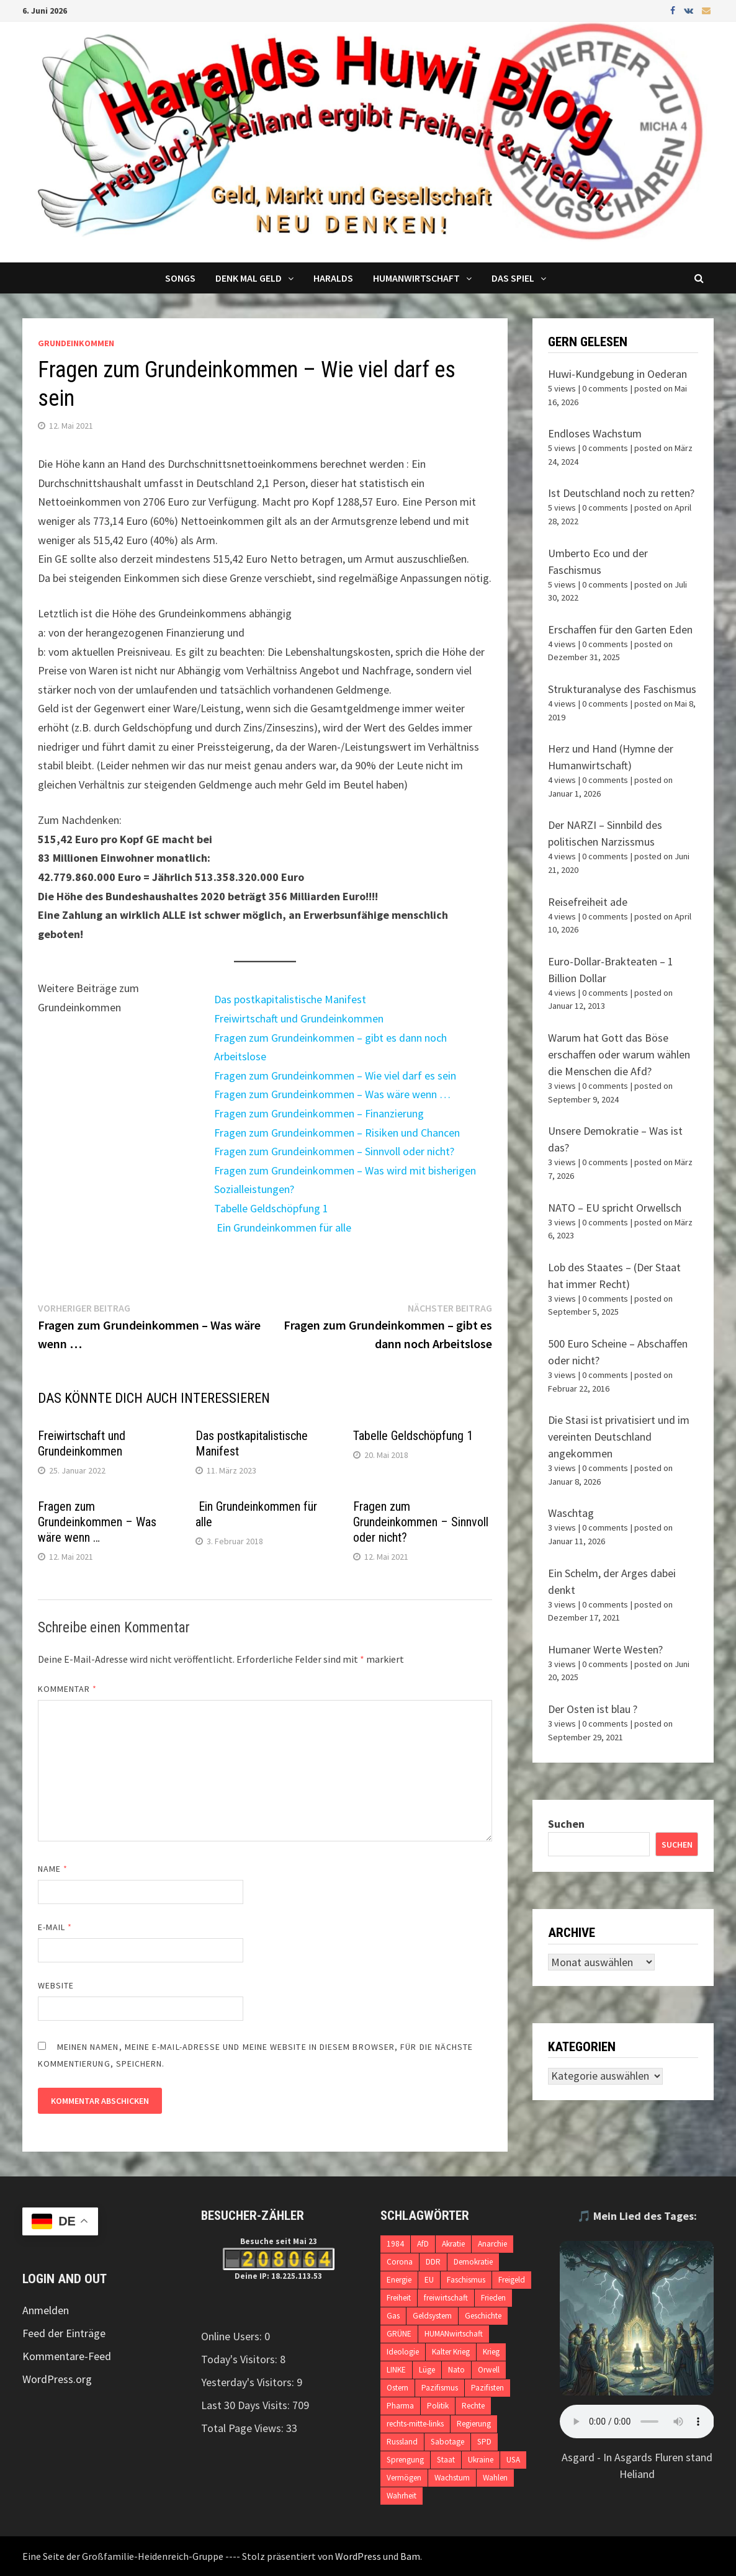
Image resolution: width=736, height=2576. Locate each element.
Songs (180, 278)
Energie (399, 2279)
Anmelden (45, 2310)
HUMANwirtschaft (453, 2333)
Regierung (474, 2423)
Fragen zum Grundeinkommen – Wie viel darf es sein (335, 1075)
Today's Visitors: (240, 2359)
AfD (423, 2243)
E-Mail (55, 1927)
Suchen (566, 1824)
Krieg (491, 2351)
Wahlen (495, 2477)
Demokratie (473, 2261)
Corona (400, 2261)
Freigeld (511, 2279)
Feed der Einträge (63, 2333)
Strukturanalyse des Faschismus (622, 689)
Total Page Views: (243, 2428)
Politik (438, 2405)
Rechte (473, 2405)
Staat (446, 2459)
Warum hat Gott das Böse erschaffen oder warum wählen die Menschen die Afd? (619, 1054)
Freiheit (399, 2297)
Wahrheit (401, 2495)
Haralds (333, 278)
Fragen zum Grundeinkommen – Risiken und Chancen (337, 1132)
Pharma (400, 2405)
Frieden (493, 2297)
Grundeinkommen (76, 343)
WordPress (358, 2556)
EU (429, 2279)
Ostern (397, 2387)
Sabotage (447, 2441)
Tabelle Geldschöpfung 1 (271, 1208)
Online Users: (232, 2336)
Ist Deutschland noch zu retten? (621, 493)
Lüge (427, 2369)
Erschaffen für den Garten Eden (620, 629)
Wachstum (452, 2477)
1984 (395, 2243)
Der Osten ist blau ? (592, 1709)
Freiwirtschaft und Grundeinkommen (299, 1018)
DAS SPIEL (512, 278)
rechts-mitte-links (415, 2423)
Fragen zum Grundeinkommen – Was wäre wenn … (332, 1094)
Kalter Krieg (451, 2351)
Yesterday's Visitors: (249, 2382)
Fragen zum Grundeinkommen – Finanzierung (319, 1113)
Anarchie (492, 2243)
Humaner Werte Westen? (605, 1649)
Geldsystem (432, 2315)
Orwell (489, 2369)
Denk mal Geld (248, 278)
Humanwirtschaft (416, 278)
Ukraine (480, 2459)
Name (53, 1868)
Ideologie (403, 2351)
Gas (393, 2315)
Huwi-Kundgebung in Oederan (617, 374)
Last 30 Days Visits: (246, 2405)
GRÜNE (399, 2333)
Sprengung (405, 2459)
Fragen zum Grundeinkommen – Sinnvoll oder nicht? (334, 1151)
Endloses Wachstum (595, 433)
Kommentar (67, 1688)
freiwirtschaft (446, 2297)
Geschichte (483, 2315)
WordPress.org (57, 2379)
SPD (484, 2441)
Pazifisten (487, 2387)
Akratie (453, 2243)
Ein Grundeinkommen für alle (282, 1227)
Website (56, 1985)
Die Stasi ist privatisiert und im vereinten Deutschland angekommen (618, 1436)
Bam (410, 2556)
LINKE (396, 2369)
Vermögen (404, 2477)
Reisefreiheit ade (587, 902)
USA (513, 2459)
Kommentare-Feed (66, 2356)
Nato (456, 2369)
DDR (433, 2261)
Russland (402, 2441)
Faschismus (466, 2279)
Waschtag (571, 1513)
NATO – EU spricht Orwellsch (614, 1208)
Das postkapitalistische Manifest (290, 999)
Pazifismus (439, 2387)
